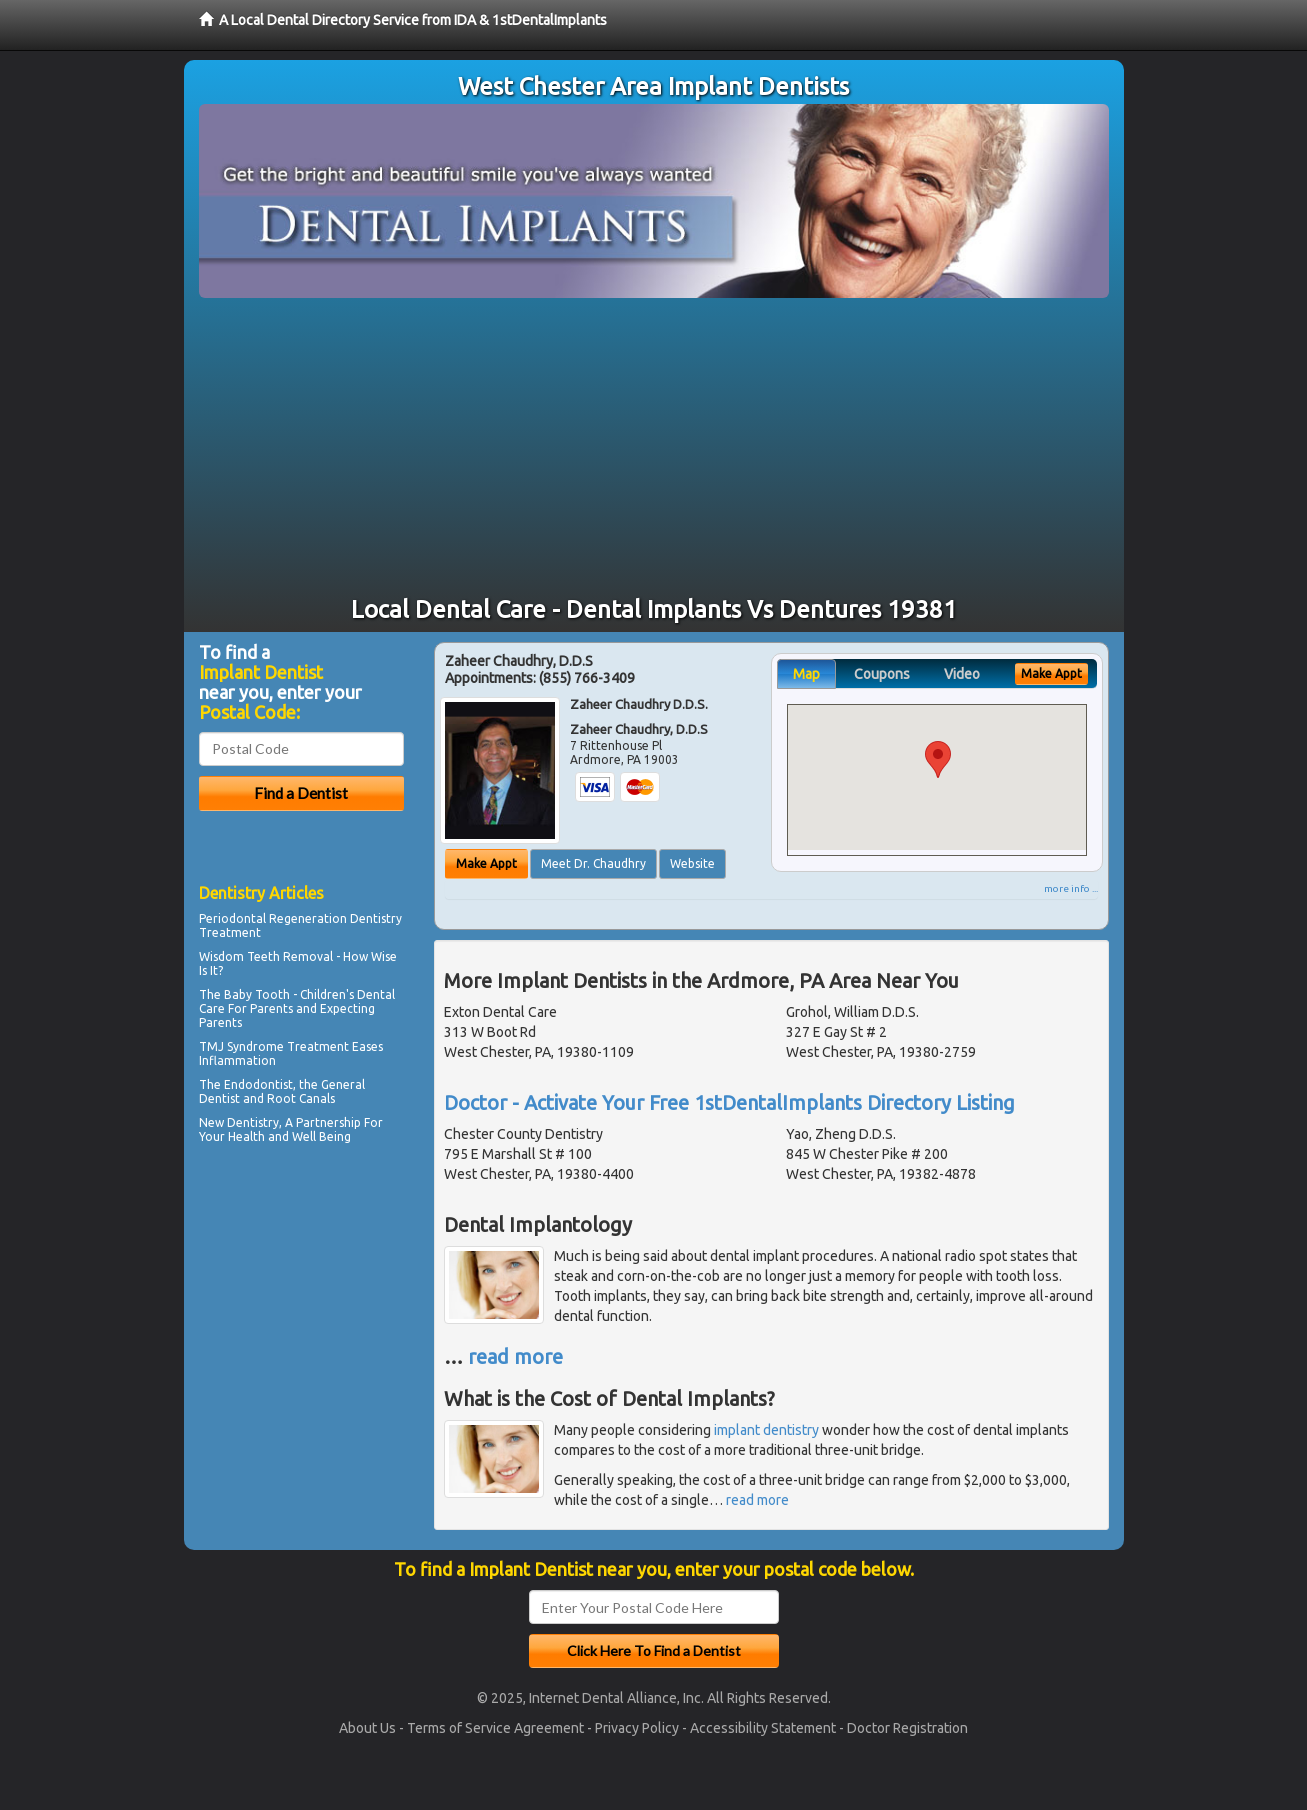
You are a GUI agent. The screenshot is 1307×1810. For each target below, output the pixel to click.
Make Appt (486, 863)
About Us (367, 1728)
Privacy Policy (637, 1728)
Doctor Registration (907, 1728)
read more (515, 1356)
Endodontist (258, 1084)
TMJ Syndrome (241, 1046)
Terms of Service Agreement (495, 1728)
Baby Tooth (257, 994)
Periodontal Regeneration (273, 918)
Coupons (882, 674)
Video (962, 674)
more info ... (1071, 888)
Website (692, 863)
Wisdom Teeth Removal (266, 956)
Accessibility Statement (763, 1728)
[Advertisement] (654, 448)
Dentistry (253, 1122)
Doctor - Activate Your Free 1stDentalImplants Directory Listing (729, 1102)
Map (806, 674)
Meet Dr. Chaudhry (593, 863)
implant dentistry (766, 1430)
